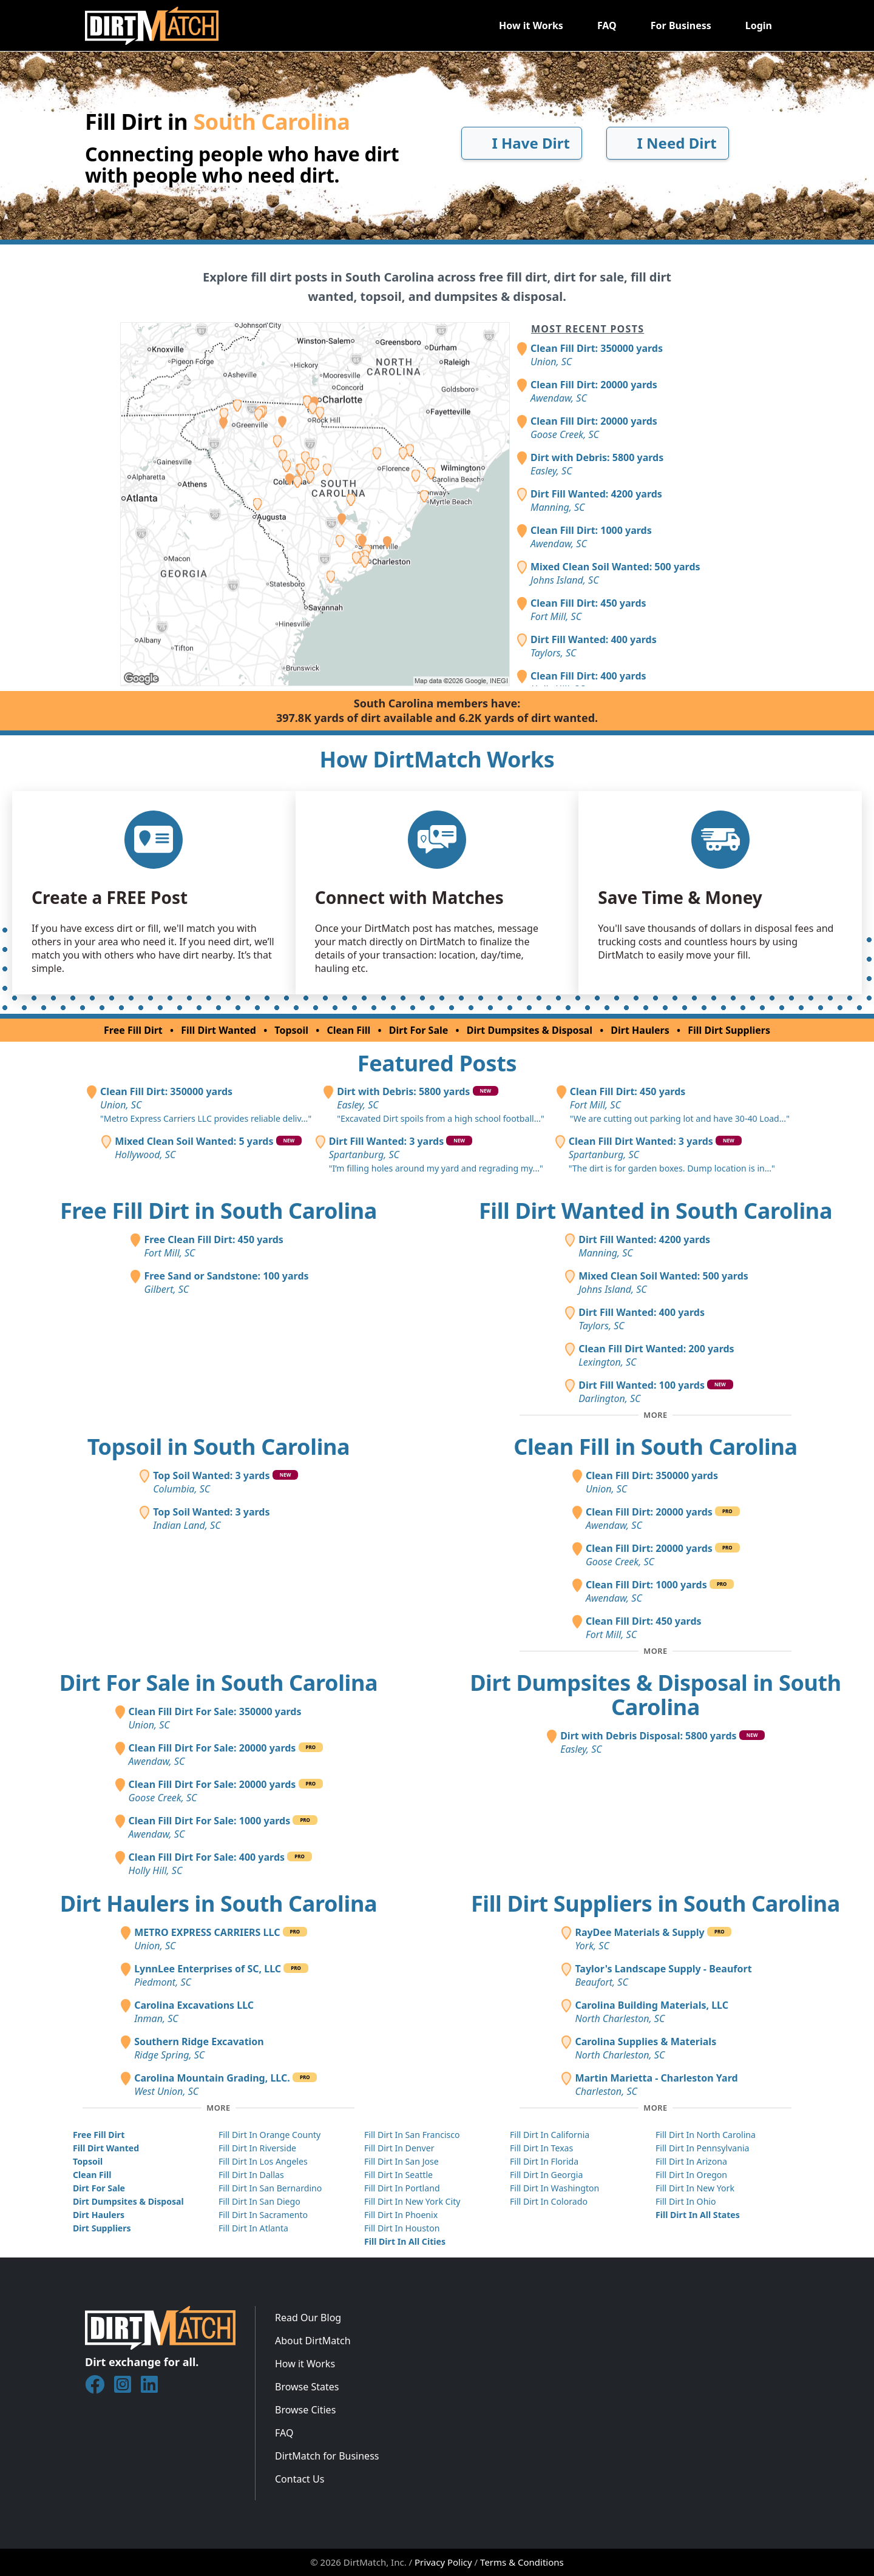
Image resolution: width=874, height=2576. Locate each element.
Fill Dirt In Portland (402, 2188)
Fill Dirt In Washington (554, 2188)
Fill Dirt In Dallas (251, 2174)
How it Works (531, 25)
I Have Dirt (521, 143)
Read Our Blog (308, 2317)
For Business (681, 25)
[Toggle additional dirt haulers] (218, 2108)
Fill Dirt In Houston (401, 2228)
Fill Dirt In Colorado (549, 2201)
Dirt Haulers (640, 1030)
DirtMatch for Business (327, 2456)
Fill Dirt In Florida (544, 2161)
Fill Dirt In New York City (412, 2201)
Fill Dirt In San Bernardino (270, 2188)
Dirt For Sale (419, 1030)
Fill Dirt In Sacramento (263, 2214)
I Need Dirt (667, 143)
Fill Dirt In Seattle (398, 2174)
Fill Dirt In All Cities (404, 2241)
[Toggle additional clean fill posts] (655, 1651)
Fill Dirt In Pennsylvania (703, 2148)
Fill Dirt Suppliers (729, 1030)
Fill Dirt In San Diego (259, 2201)
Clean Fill (349, 1030)
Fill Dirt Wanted (218, 1030)
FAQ (607, 25)
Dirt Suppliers (102, 2228)
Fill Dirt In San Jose (401, 2161)
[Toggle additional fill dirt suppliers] (655, 2108)
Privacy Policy (443, 2562)
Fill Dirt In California (549, 2134)
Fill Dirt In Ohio (686, 2201)
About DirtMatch (313, 2340)
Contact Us (299, 2479)
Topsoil (291, 1030)
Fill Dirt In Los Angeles (263, 2161)
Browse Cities (305, 2409)
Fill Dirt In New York (695, 2188)
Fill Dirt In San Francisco (412, 2134)
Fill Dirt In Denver (399, 2148)
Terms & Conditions (522, 2562)
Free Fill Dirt (133, 1030)
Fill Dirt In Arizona (691, 2161)
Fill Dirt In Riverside (257, 2148)
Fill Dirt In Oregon (691, 2174)
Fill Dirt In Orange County (269, 2134)
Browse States (307, 2386)
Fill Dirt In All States (698, 2214)
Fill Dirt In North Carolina (706, 2134)
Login (758, 25)
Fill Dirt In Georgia (546, 2174)
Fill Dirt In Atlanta (253, 2228)
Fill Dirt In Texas (541, 2148)
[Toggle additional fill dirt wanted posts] (655, 1415)
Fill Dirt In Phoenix (401, 2214)
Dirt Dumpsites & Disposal (529, 1030)
